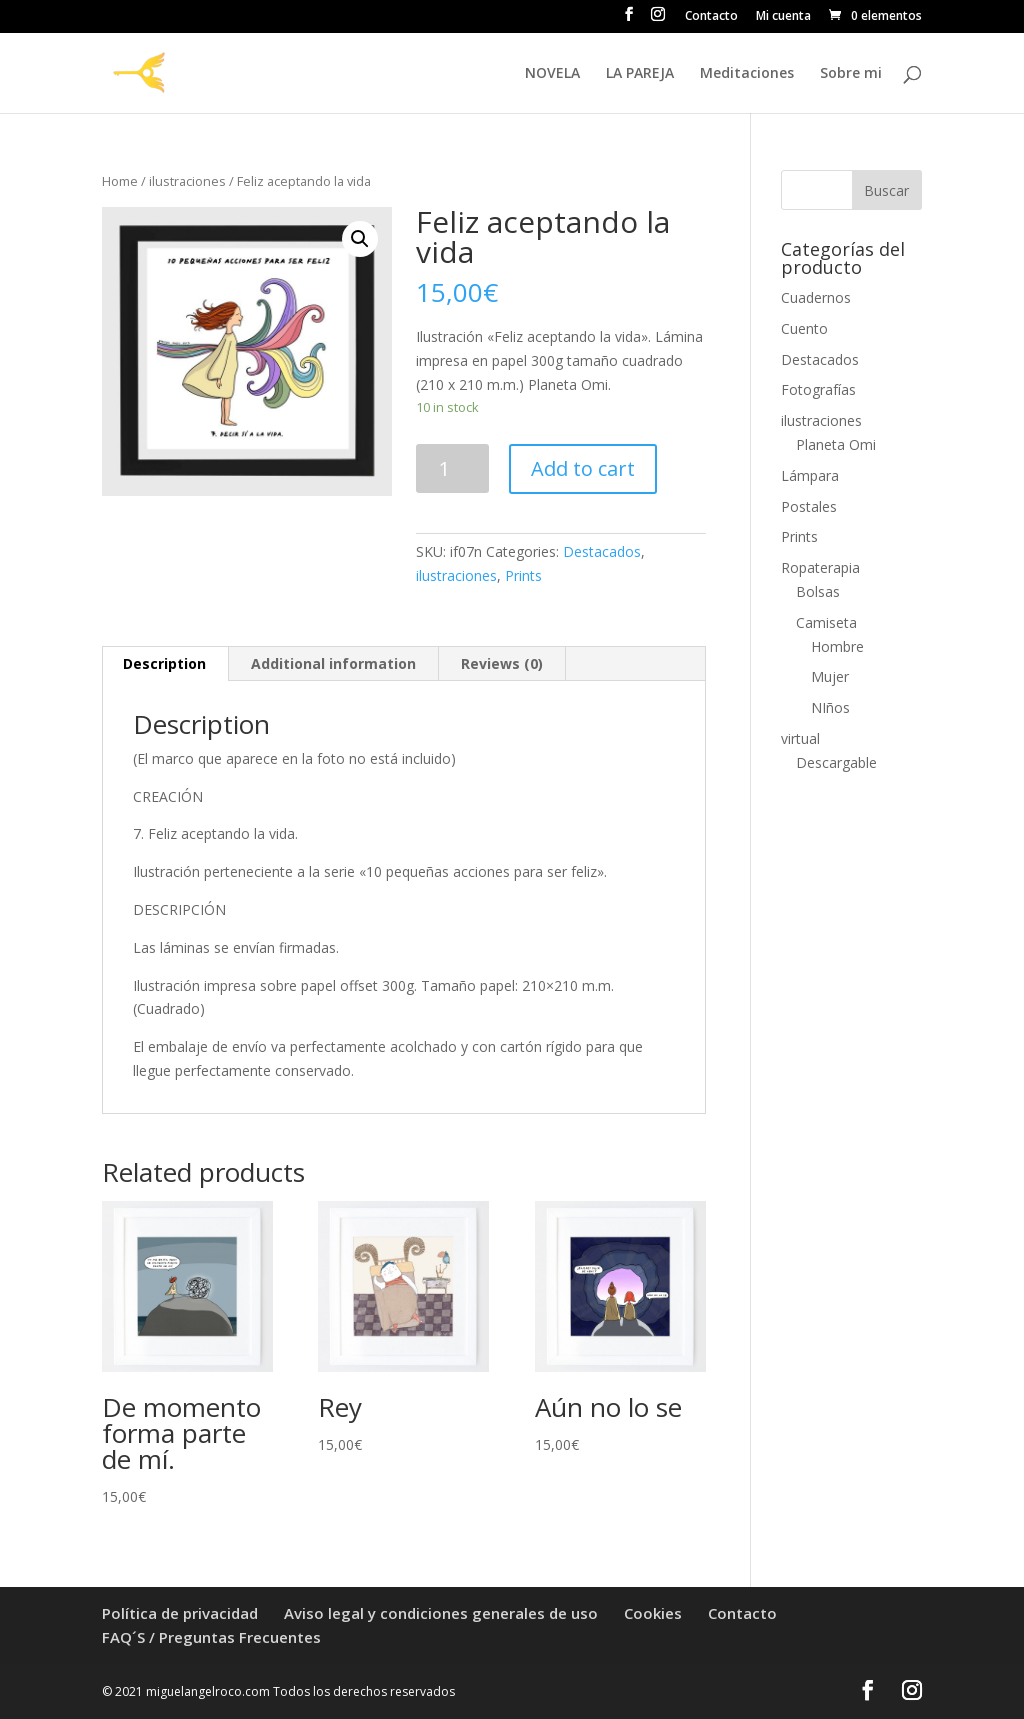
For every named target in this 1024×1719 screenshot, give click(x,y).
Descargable (836, 762)
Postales (809, 506)
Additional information (333, 663)
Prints (523, 575)
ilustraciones (187, 181)
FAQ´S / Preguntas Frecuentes (211, 1637)
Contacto (711, 17)
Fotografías (818, 389)
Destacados (602, 551)
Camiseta (826, 622)
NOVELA (552, 74)
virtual (800, 738)
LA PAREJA (640, 74)
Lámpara (810, 475)
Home (120, 181)
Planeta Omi (836, 444)
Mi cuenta (783, 17)
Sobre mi (851, 74)
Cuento (804, 328)
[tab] (165, 664)
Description (164, 663)
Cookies (653, 1613)
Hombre (837, 646)
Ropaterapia (820, 567)
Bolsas (818, 591)
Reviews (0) (502, 663)
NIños (830, 707)
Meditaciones (747, 74)
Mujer (830, 676)
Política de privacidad (180, 1613)
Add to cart (583, 468)
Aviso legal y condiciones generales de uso (441, 1613)
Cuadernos (816, 297)
